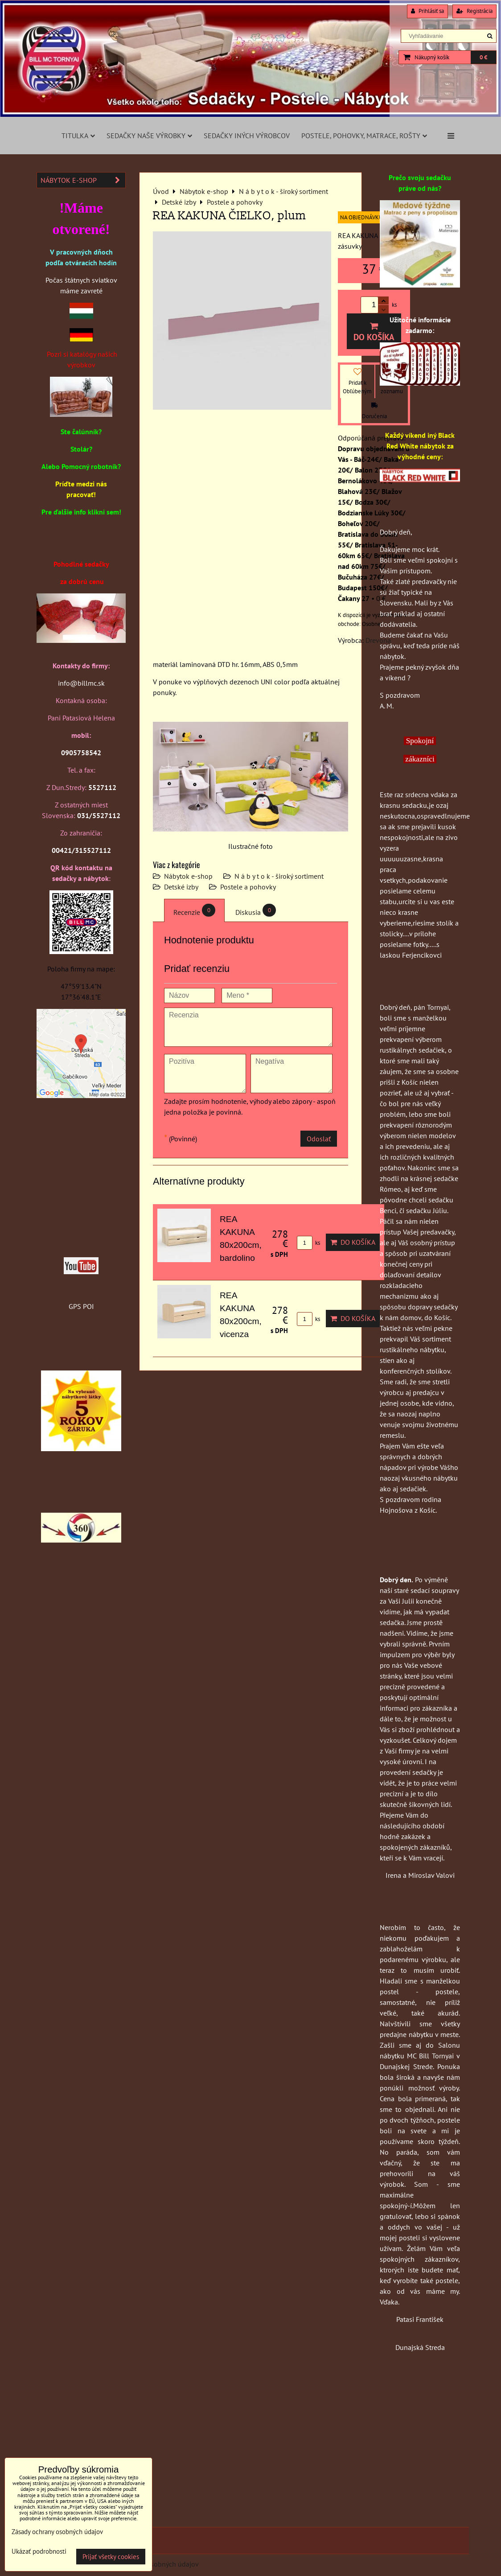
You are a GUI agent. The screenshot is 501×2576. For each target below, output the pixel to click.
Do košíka (373, 332)
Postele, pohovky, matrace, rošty (364, 135)
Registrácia (474, 11)
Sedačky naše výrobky (149, 135)
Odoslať (319, 1138)
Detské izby (181, 886)
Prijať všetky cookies (110, 2556)
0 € (483, 57)
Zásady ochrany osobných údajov (57, 2531)
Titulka (78, 135)
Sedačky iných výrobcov (247, 135)
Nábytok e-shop (188, 876)
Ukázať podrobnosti (39, 2551)
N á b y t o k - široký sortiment (279, 876)
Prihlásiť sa (427, 11)
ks (308, 1243)
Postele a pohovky (248, 886)
